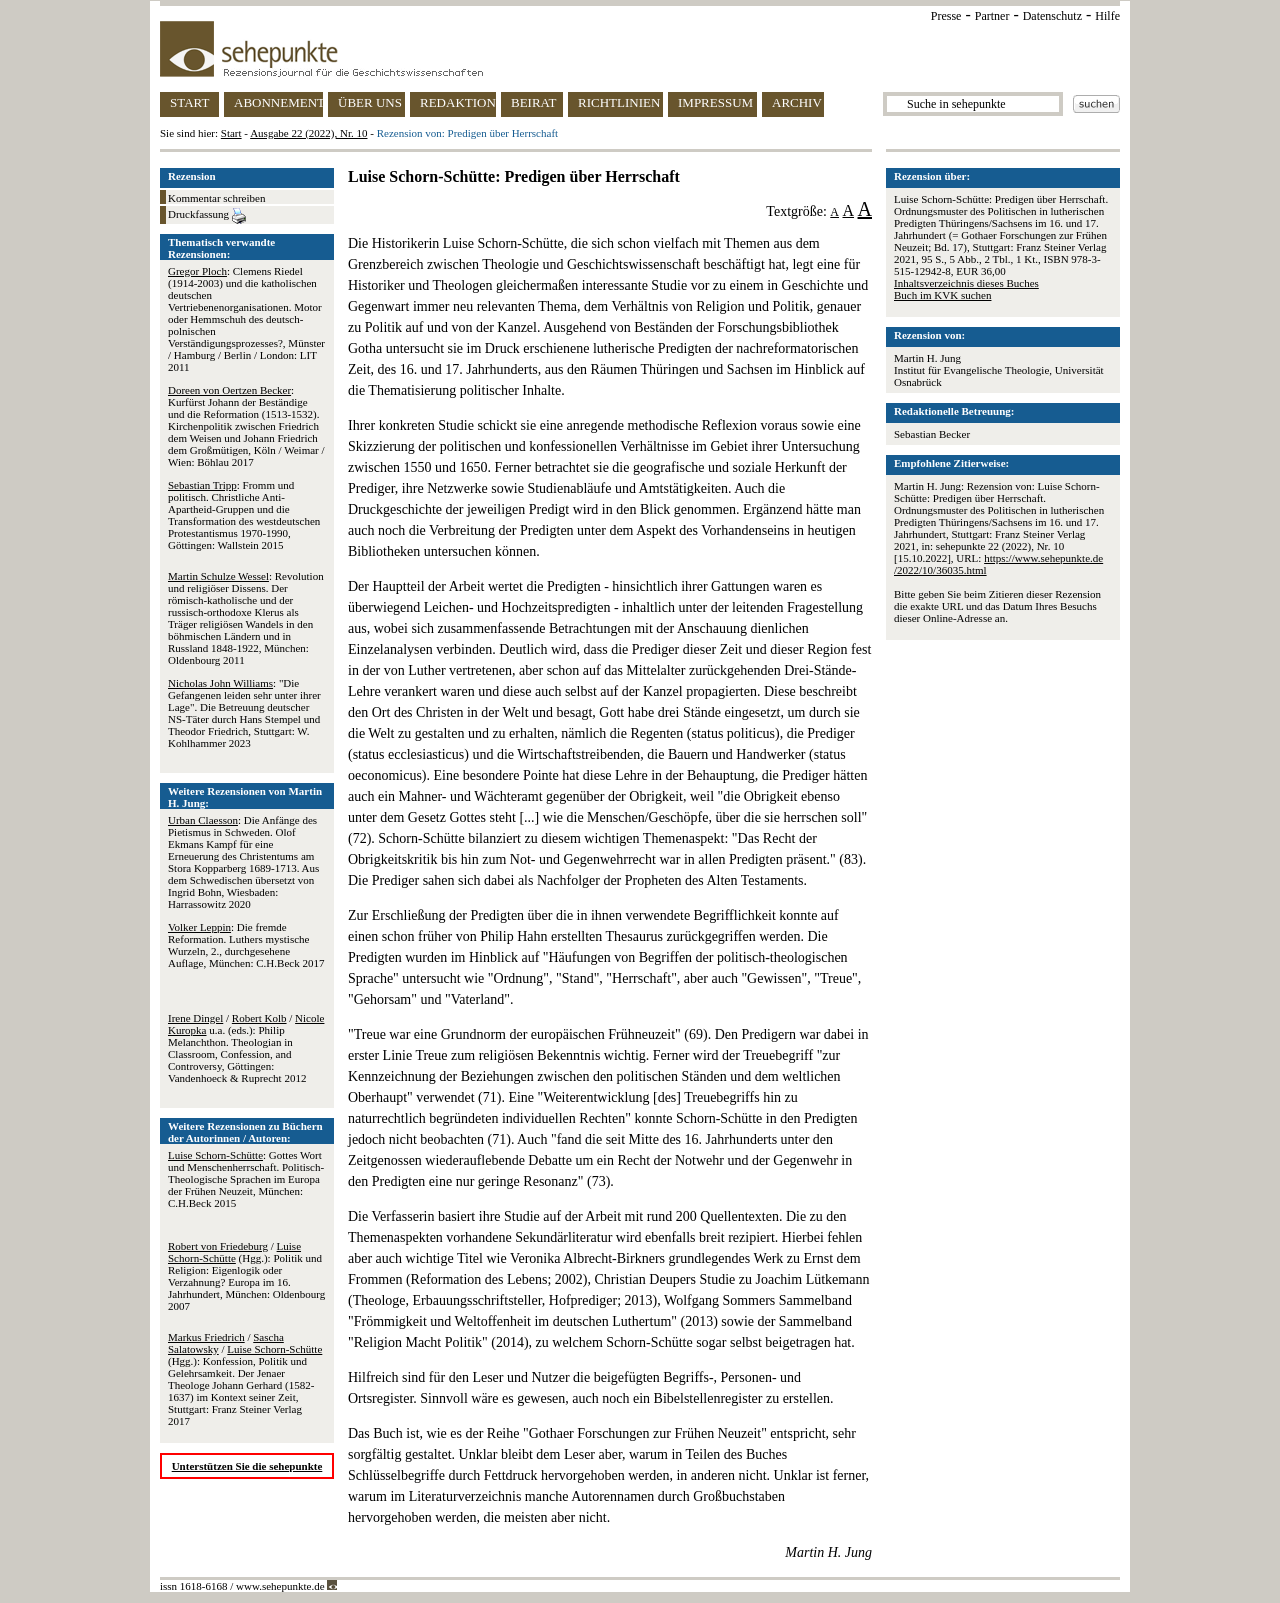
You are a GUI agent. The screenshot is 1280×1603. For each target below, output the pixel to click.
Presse (946, 16)
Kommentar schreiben (216, 198)
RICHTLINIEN (619, 102)
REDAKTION (458, 102)
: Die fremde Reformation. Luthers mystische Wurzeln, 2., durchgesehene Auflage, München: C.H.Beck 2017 (246, 945)
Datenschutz (1052, 16)
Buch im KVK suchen (942, 295)
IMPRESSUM (715, 102)
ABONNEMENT (278, 102)
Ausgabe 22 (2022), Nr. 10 (308, 133)
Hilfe (1107, 16)
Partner (992, 16)
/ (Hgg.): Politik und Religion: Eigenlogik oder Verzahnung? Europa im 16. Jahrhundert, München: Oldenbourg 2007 (246, 1276)
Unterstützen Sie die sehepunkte (247, 1466)
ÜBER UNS (370, 102)
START (189, 102)
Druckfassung (207, 216)
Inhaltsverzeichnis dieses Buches (966, 283)
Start (231, 133)
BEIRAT (534, 102)
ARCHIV (797, 102)
